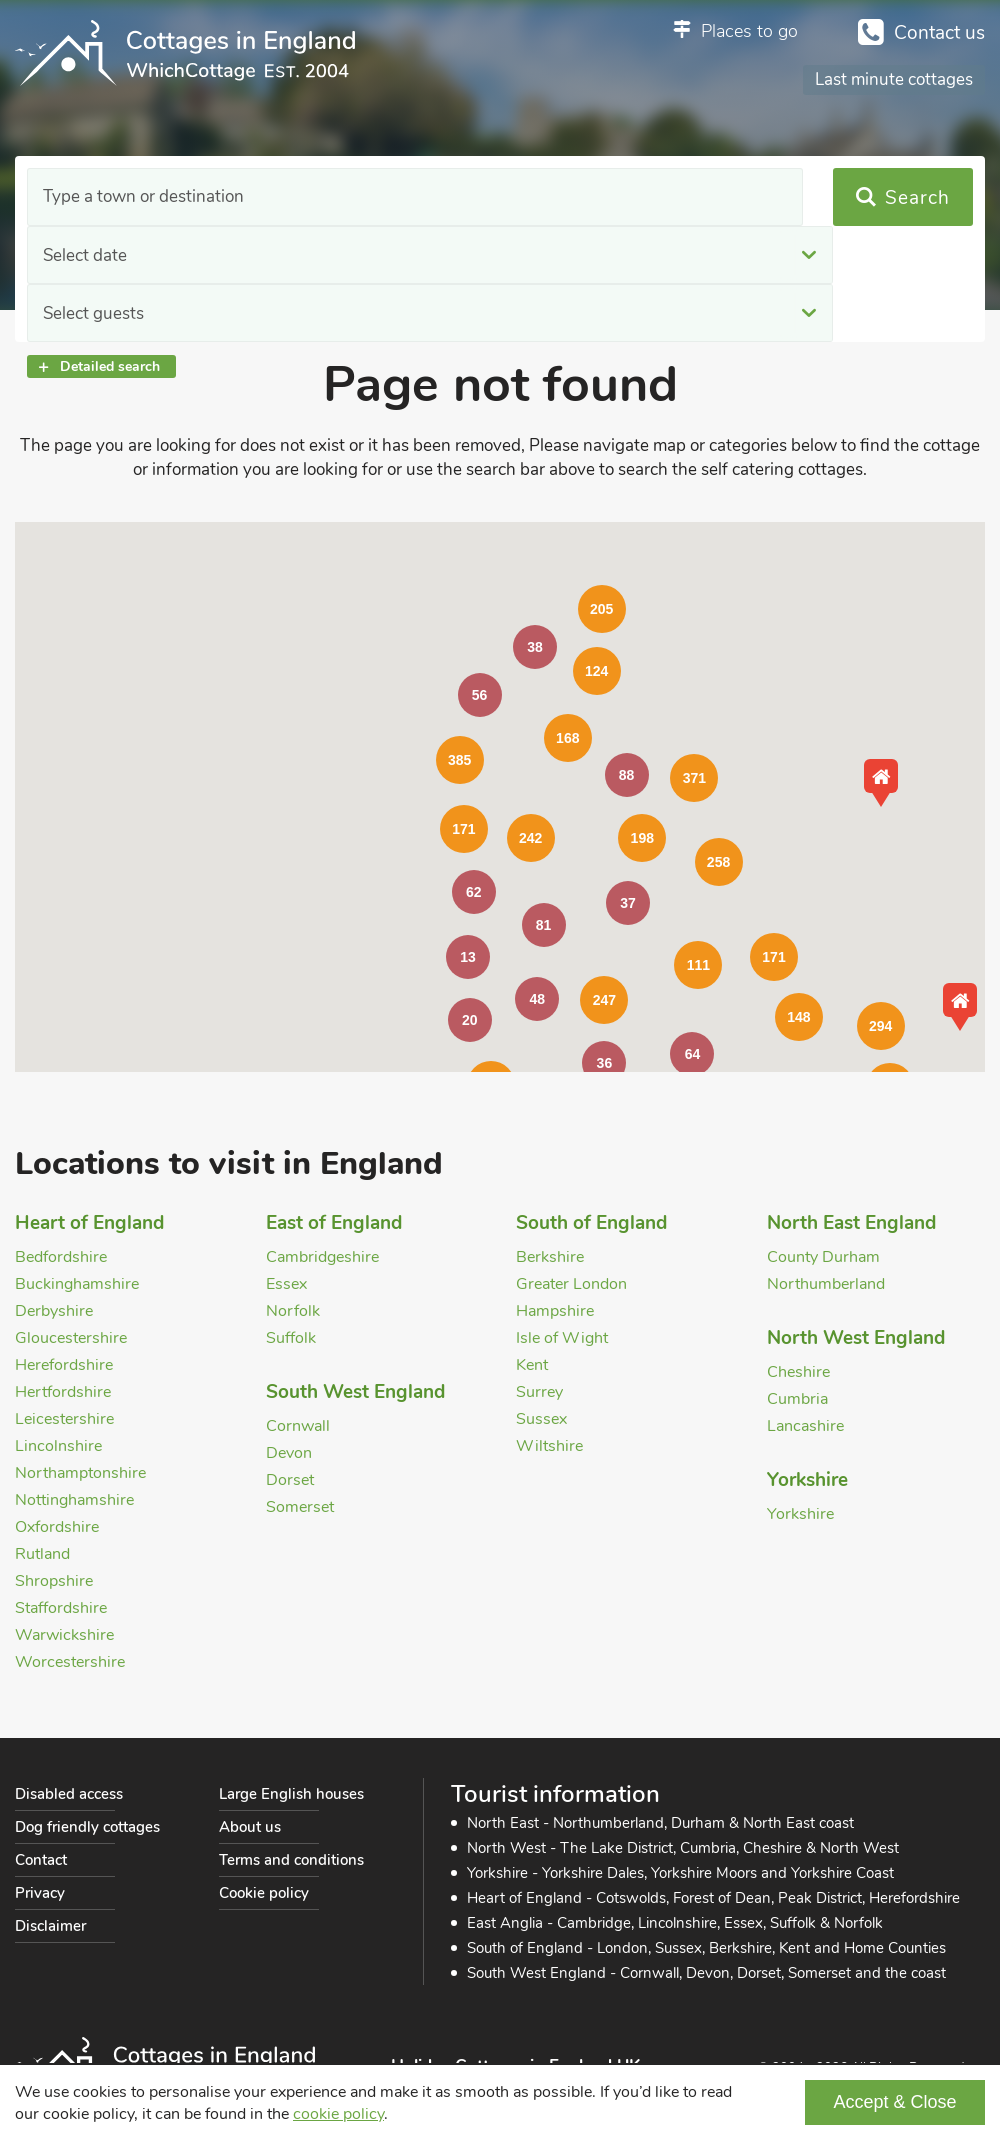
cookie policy (338, 2114)
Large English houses (291, 1794)
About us (250, 1827)
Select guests (630, 197)
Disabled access (69, 1794)
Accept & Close (894, 2102)
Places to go (749, 31)
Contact (41, 1860)
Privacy (40, 1893)
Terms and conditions (291, 1860)
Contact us (939, 33)
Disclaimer (50, 1926)
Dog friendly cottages (87, 1827)
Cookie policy (264, 1893)
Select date (354, 197)
